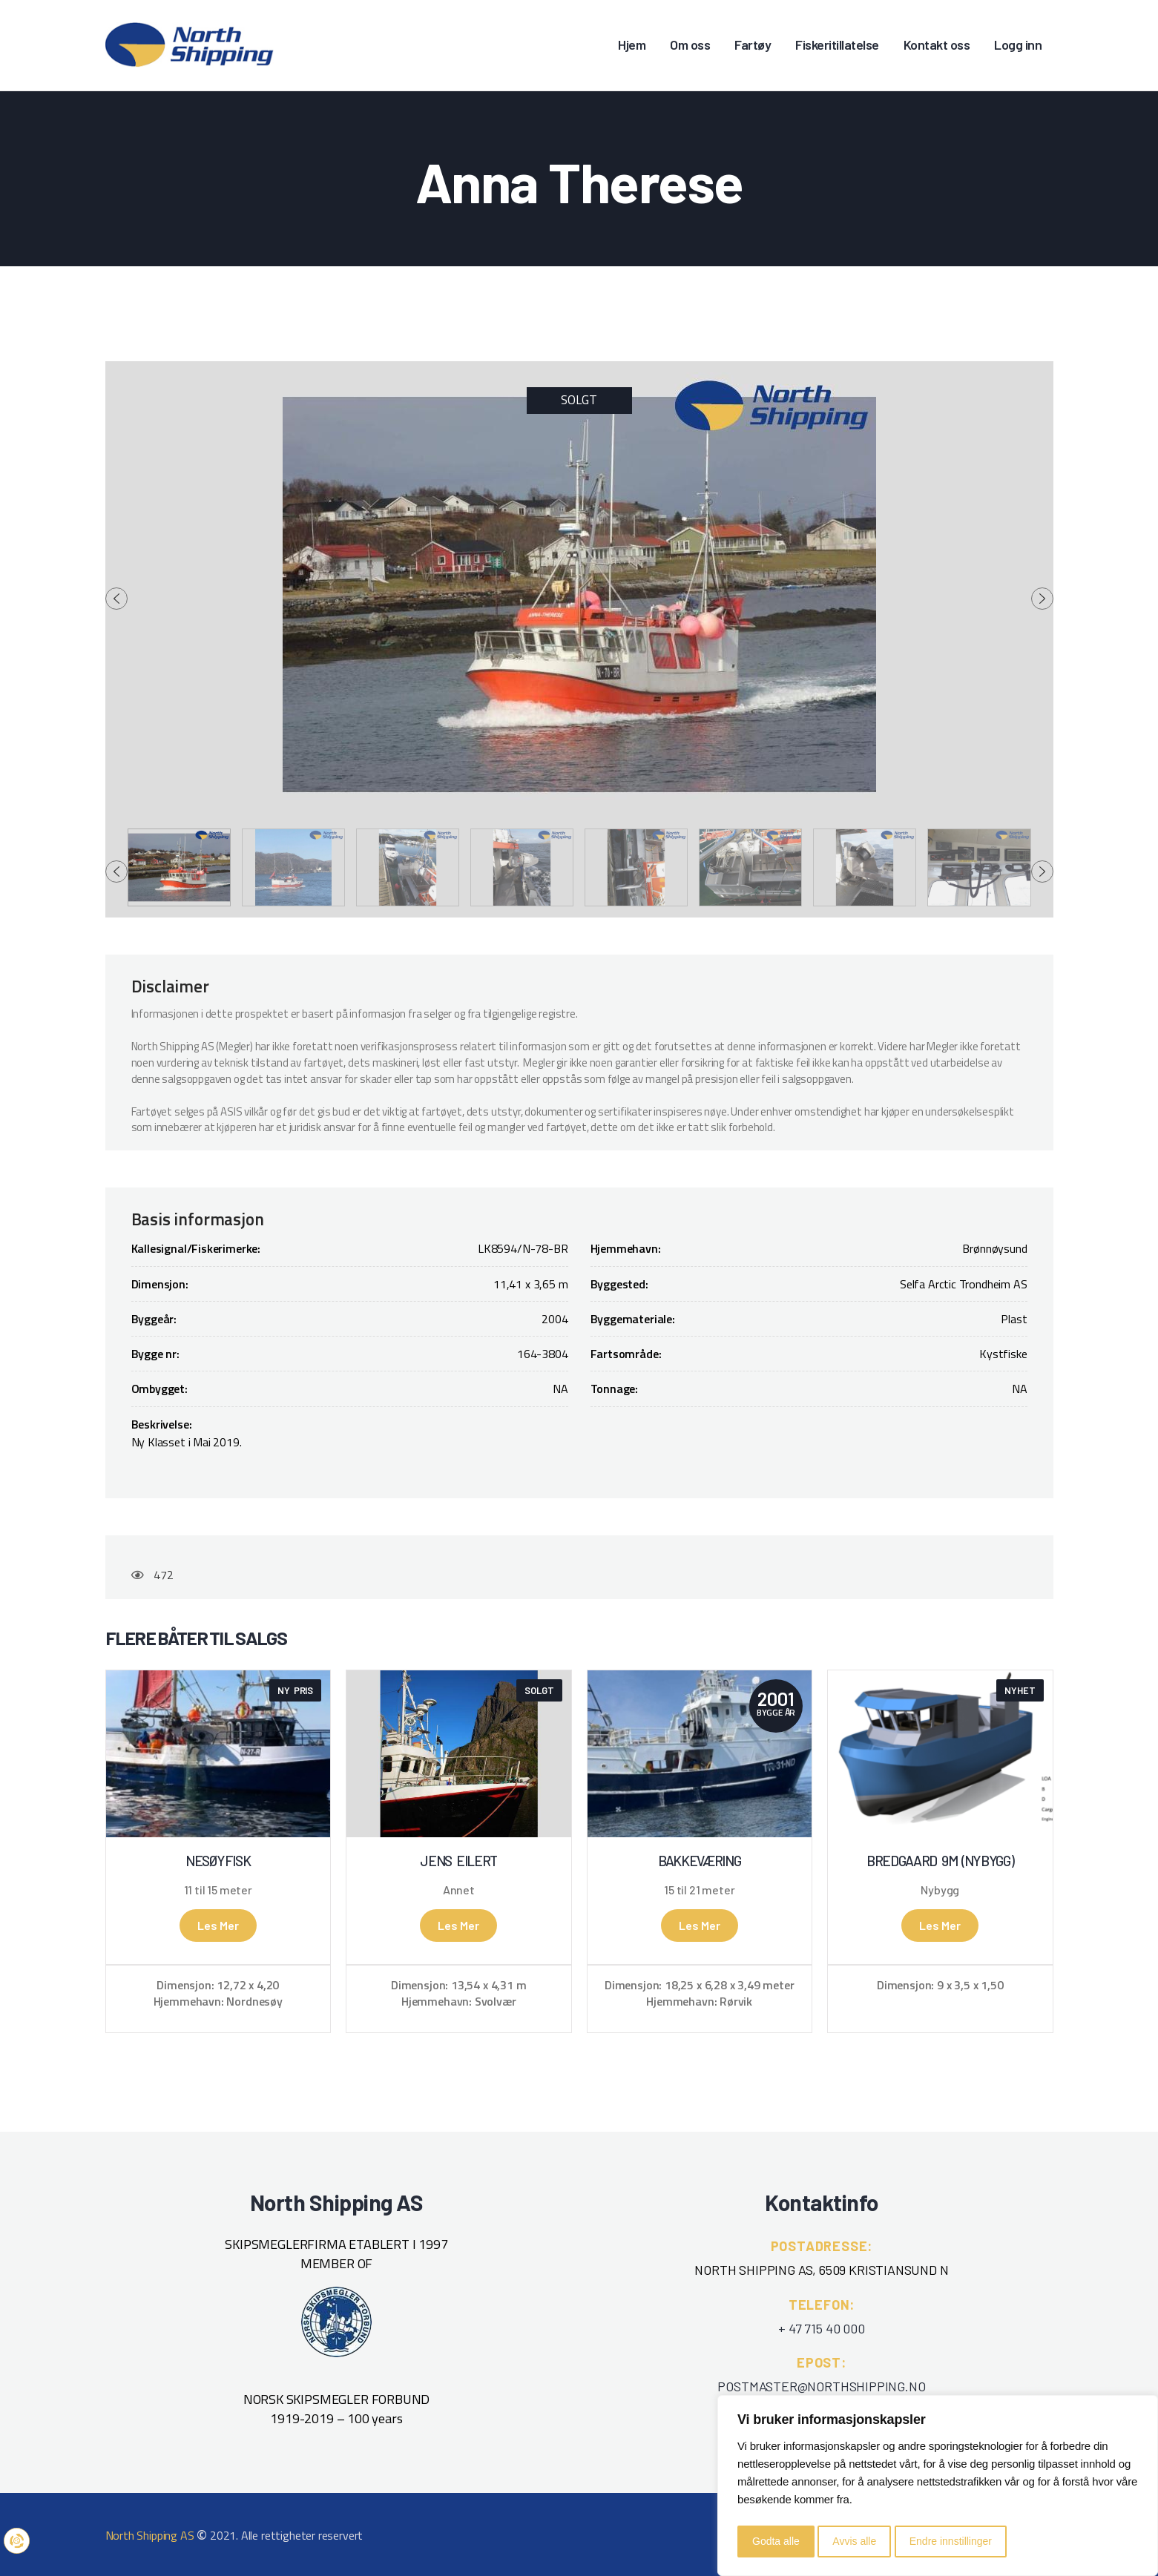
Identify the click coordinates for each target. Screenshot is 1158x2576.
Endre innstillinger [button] (950, 2541)
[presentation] (116, 598)
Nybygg (940, 1890)
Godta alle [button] (776, 2541)
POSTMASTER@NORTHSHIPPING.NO (821, 2386)
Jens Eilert (458, 1861)
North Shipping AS (149, 2535)
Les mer (218, 1925)
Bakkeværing (699, 1861)
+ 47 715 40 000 (821, 2328)
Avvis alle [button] (854, 2541)
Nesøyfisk (217, 1861)
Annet (459, 1890)
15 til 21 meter (699, 1890)
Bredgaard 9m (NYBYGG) (940, 1861)
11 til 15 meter (218, 1890)
